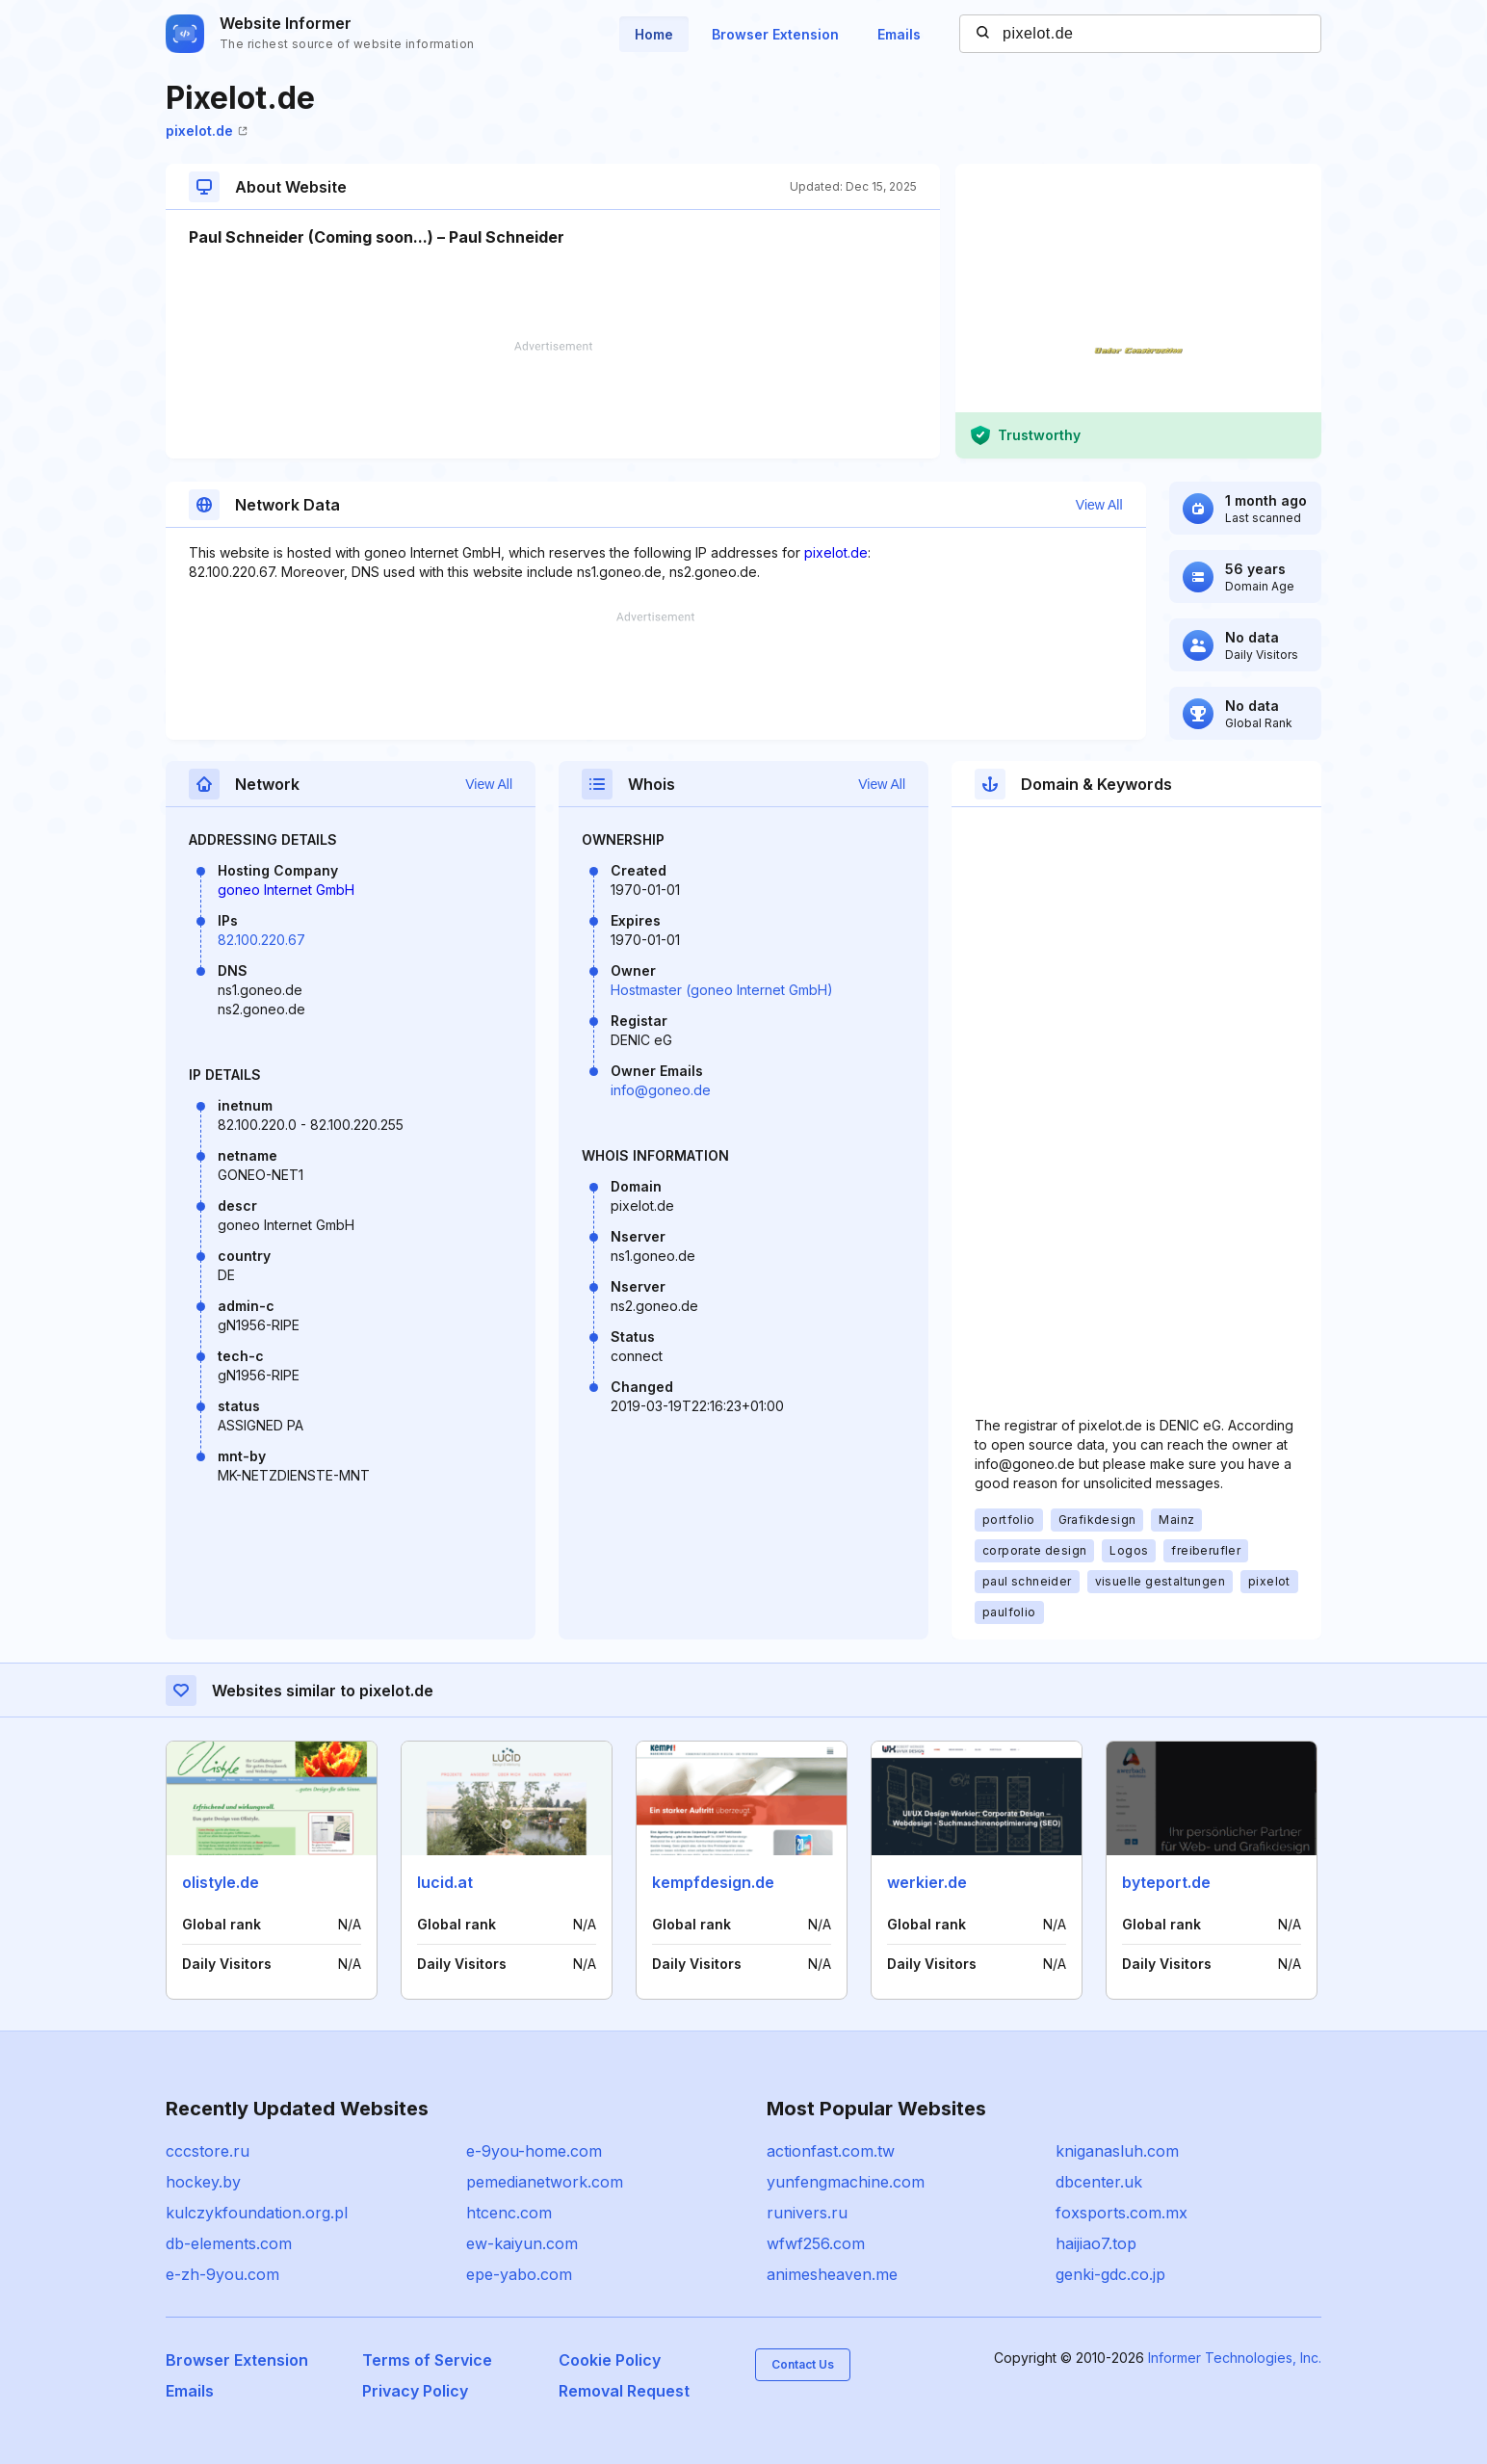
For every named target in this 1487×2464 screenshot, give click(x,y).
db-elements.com (229, 2243)
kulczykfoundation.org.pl (257, 2212)
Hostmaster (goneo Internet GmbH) (722, 990)
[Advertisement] (553, 399)
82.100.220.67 (261, 939)
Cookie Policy (610, 2360)
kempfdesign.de (713, 1882)
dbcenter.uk (1099, 2181)
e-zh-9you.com (222, 2274)
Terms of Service (427, 2360)
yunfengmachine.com (846, 2181)
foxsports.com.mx (1121, 2212)
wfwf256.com (816, 2243)
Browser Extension (775, 34)
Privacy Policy (415, 2390)
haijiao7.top (1096, 2243)
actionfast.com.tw (831, 2151)
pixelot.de (207, 130)
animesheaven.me (832, 2274)
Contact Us (802, 2364)
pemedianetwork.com (544, 2181)
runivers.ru (807, 2212)
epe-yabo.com (519, 2274)
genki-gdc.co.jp (1110, 2274)
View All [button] (1099, 504)
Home (654, 34)
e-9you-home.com (534, 2151)
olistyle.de (220, 1882)
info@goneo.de (661, 1090)
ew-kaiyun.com (522, 2243)
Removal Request (624, 2390)
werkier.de (927, 1882)
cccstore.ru (207, 2151)
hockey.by (203, 2181)
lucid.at (445, 1882)
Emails (899, 34)
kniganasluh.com (1117, 2151)
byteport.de (1166, 1882)
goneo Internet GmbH (286, 889)
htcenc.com (509, 2212)
